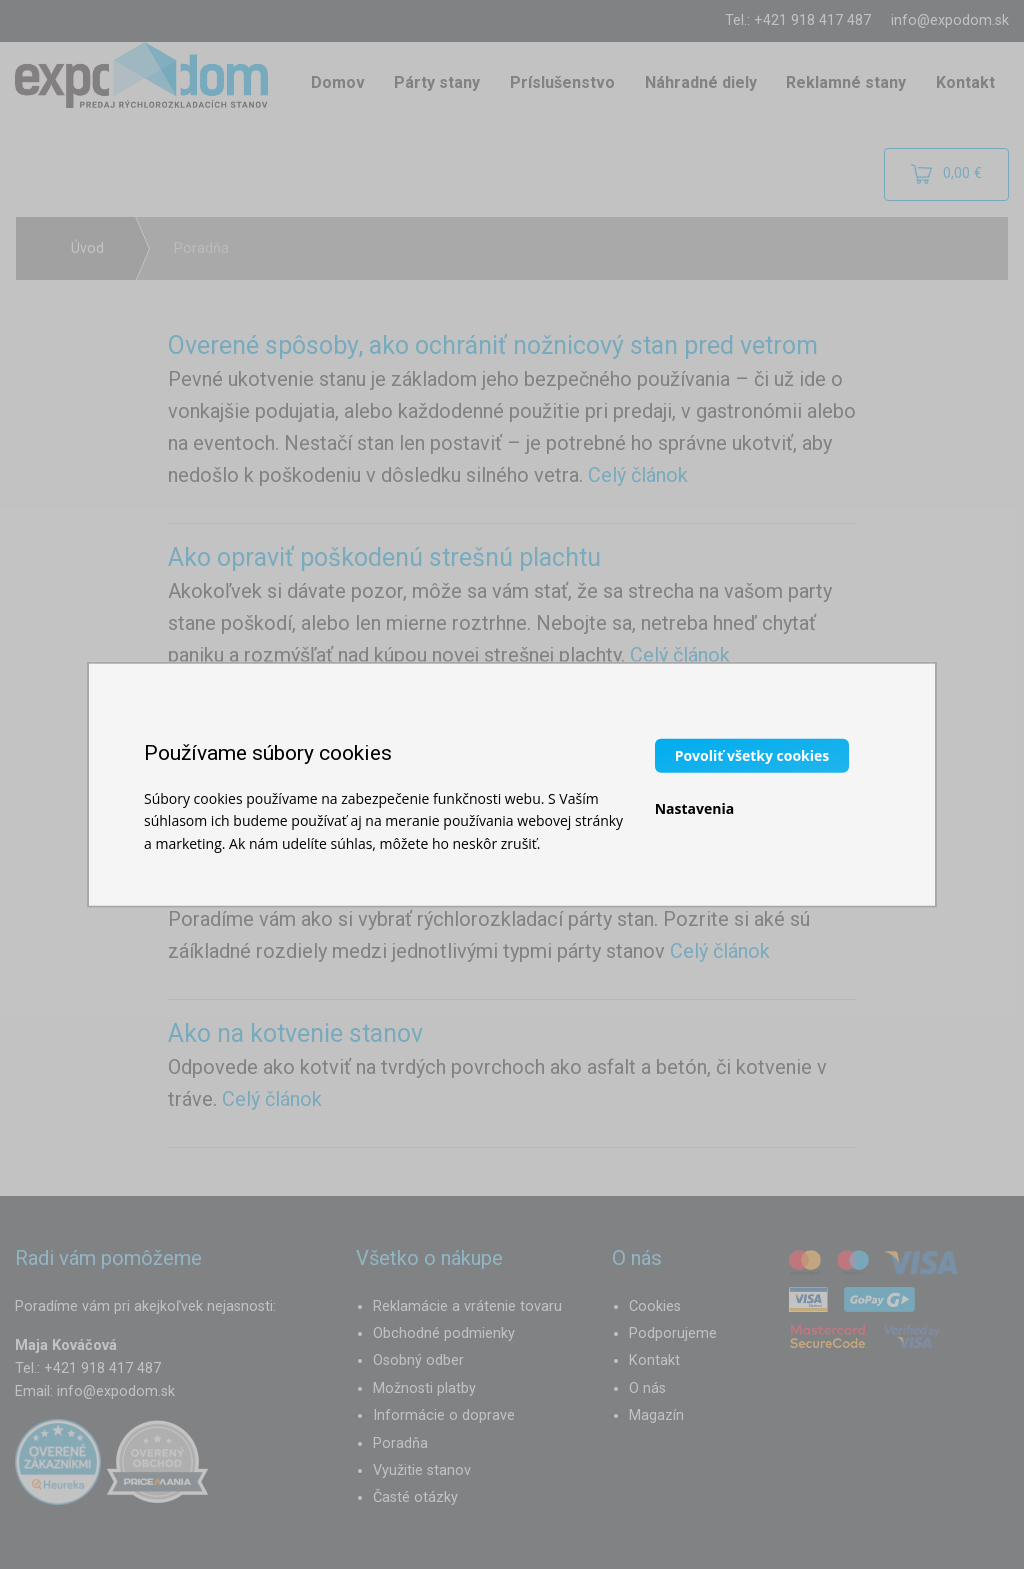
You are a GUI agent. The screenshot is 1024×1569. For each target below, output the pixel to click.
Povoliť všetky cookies (752, 754)
